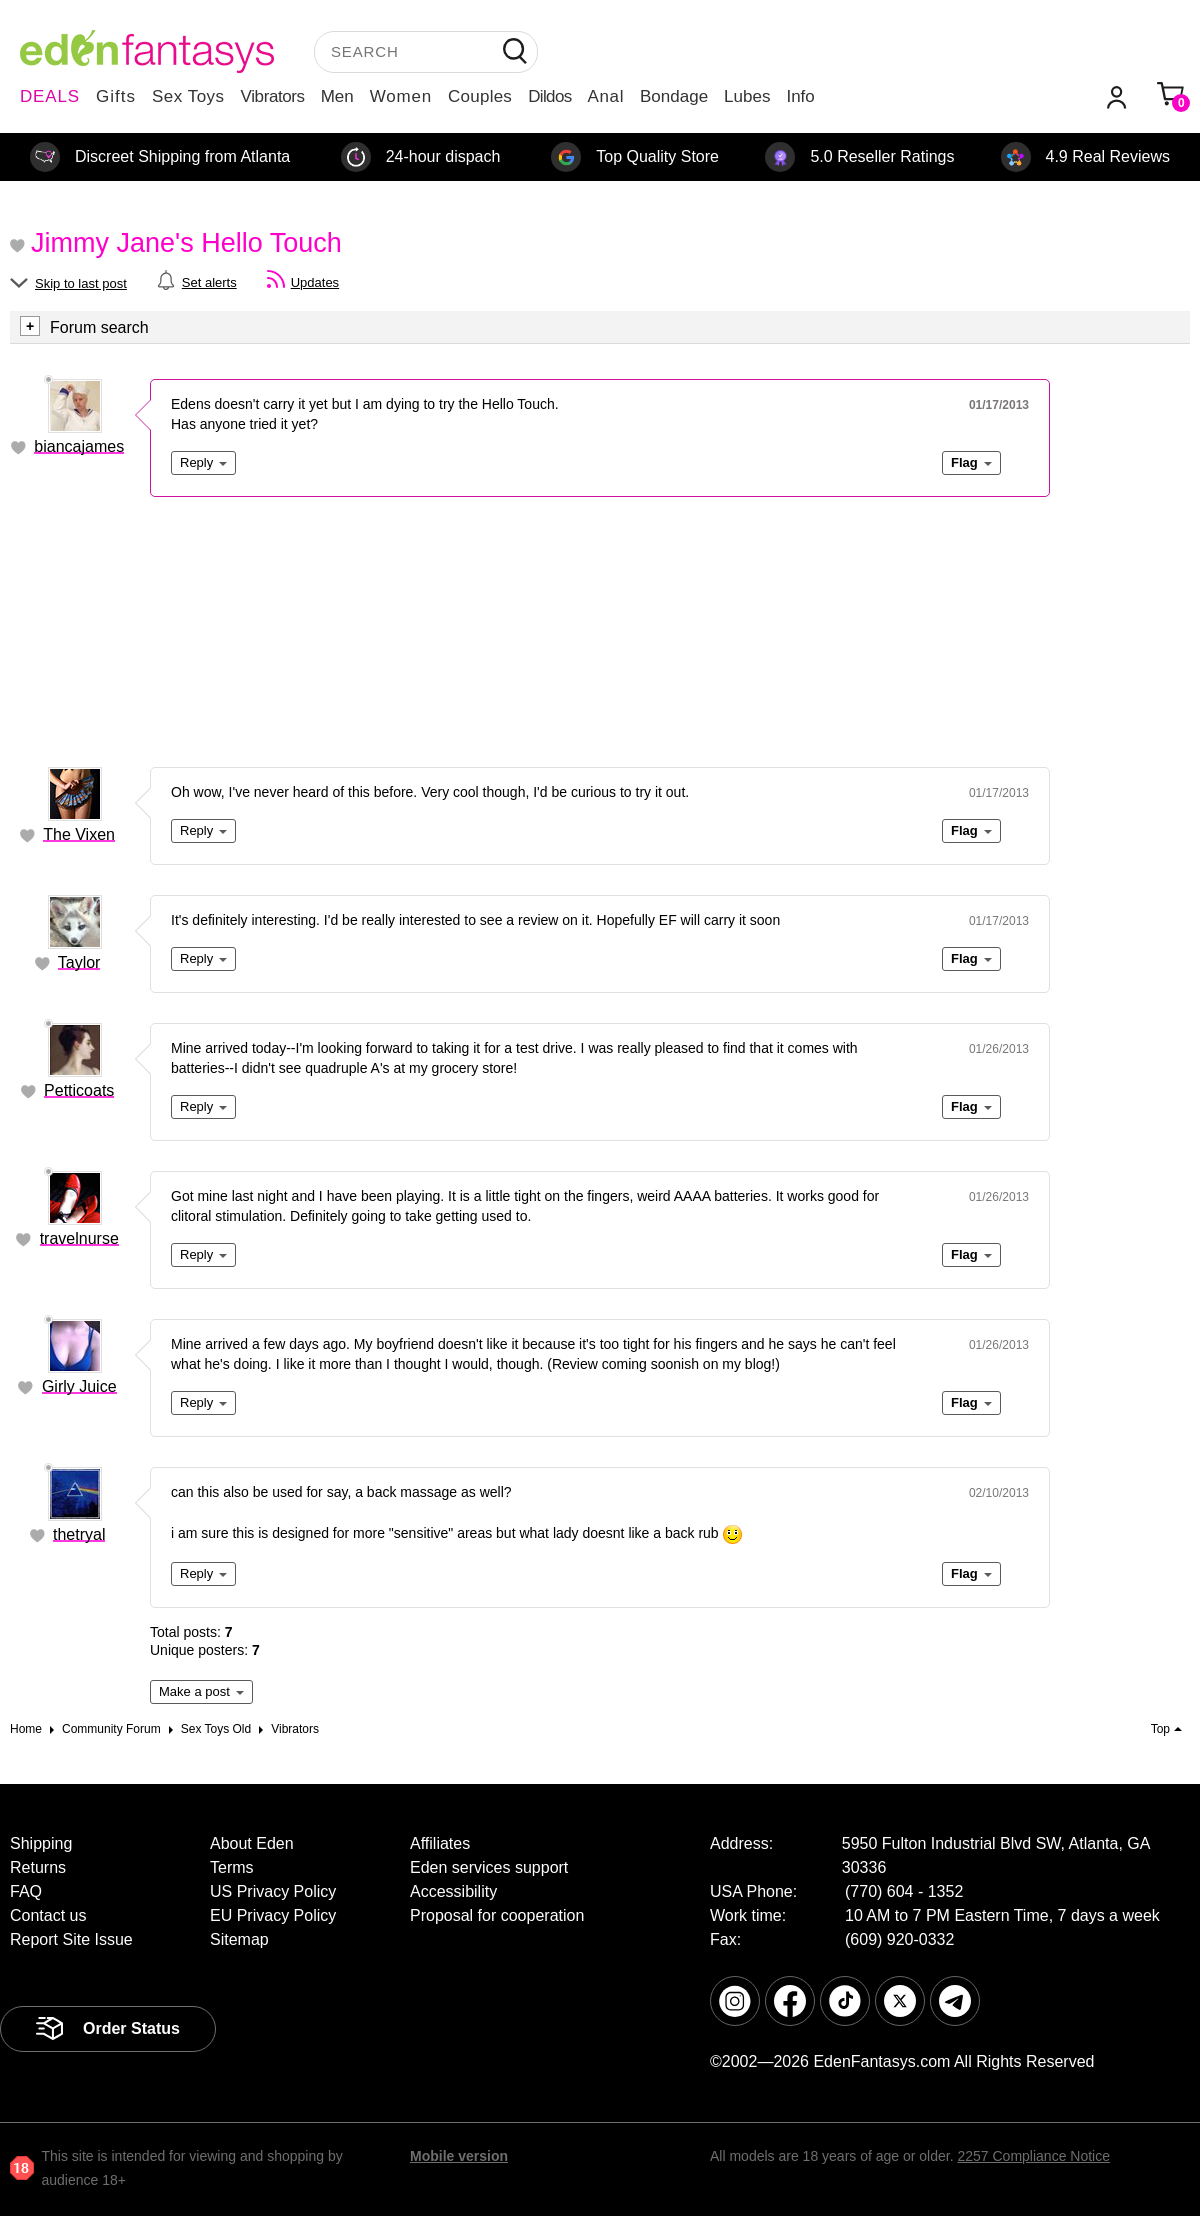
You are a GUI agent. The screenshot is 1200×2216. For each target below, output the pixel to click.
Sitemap (239, 1939)
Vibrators (273, 96)
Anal (606, 96)
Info (800, 96)
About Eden (252, 1843)
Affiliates (440, 1843)
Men (337, 96)
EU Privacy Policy (273, 1915)
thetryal (79, 1534)
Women (401, 96)
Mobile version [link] (459, 2156)
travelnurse (79, 1238)
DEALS (50, 96)
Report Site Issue (71, 1939)
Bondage (674, 96)
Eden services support (489, 1867)
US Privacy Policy (273, 1891)
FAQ (26, 1891)
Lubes (747, 96)
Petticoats (79, 1090)
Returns (38, 1867)
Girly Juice (79, 1386)
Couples (480, 96)
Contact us (48, 1915)
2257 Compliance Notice (1033, 2156)
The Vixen (79, 834)
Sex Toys (188, 96)
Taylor (79, 962)
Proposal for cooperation (497, 1915)
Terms (232, 1867)
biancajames (79, 446)
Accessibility (453, 1891)
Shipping (41, 1843)
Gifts (116, 96)
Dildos (549, 96)
